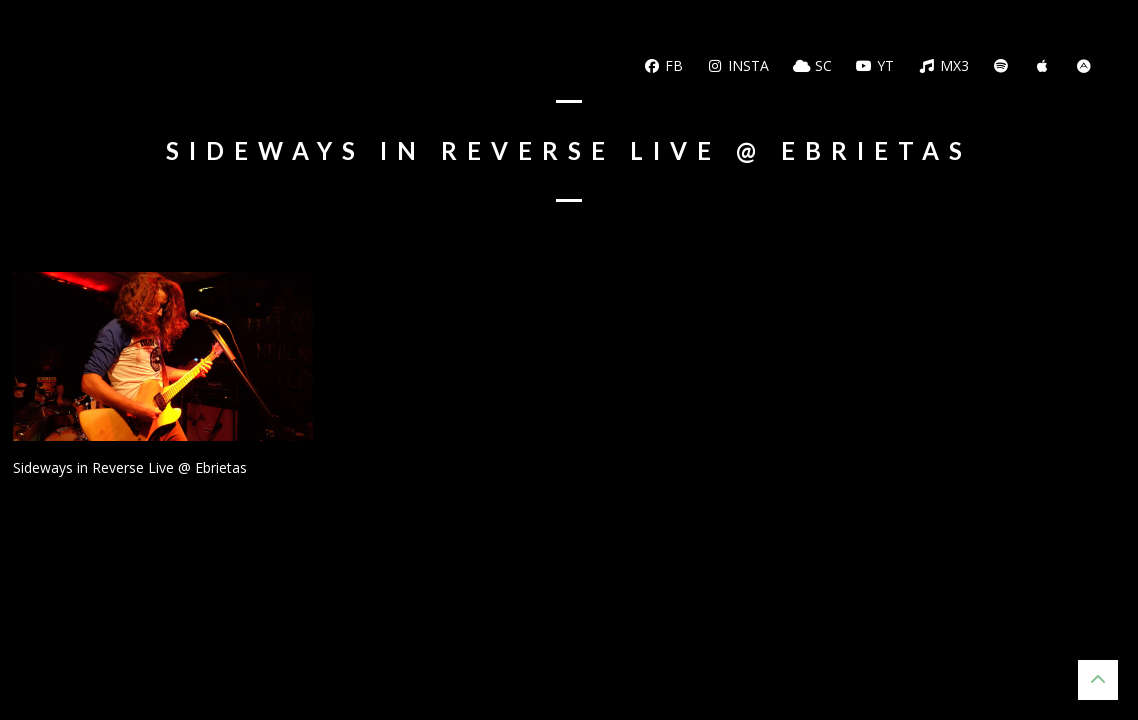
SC (812, 65)
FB (663, 65)
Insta (738, 65)
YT (875, 65)
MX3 (943, 65)
